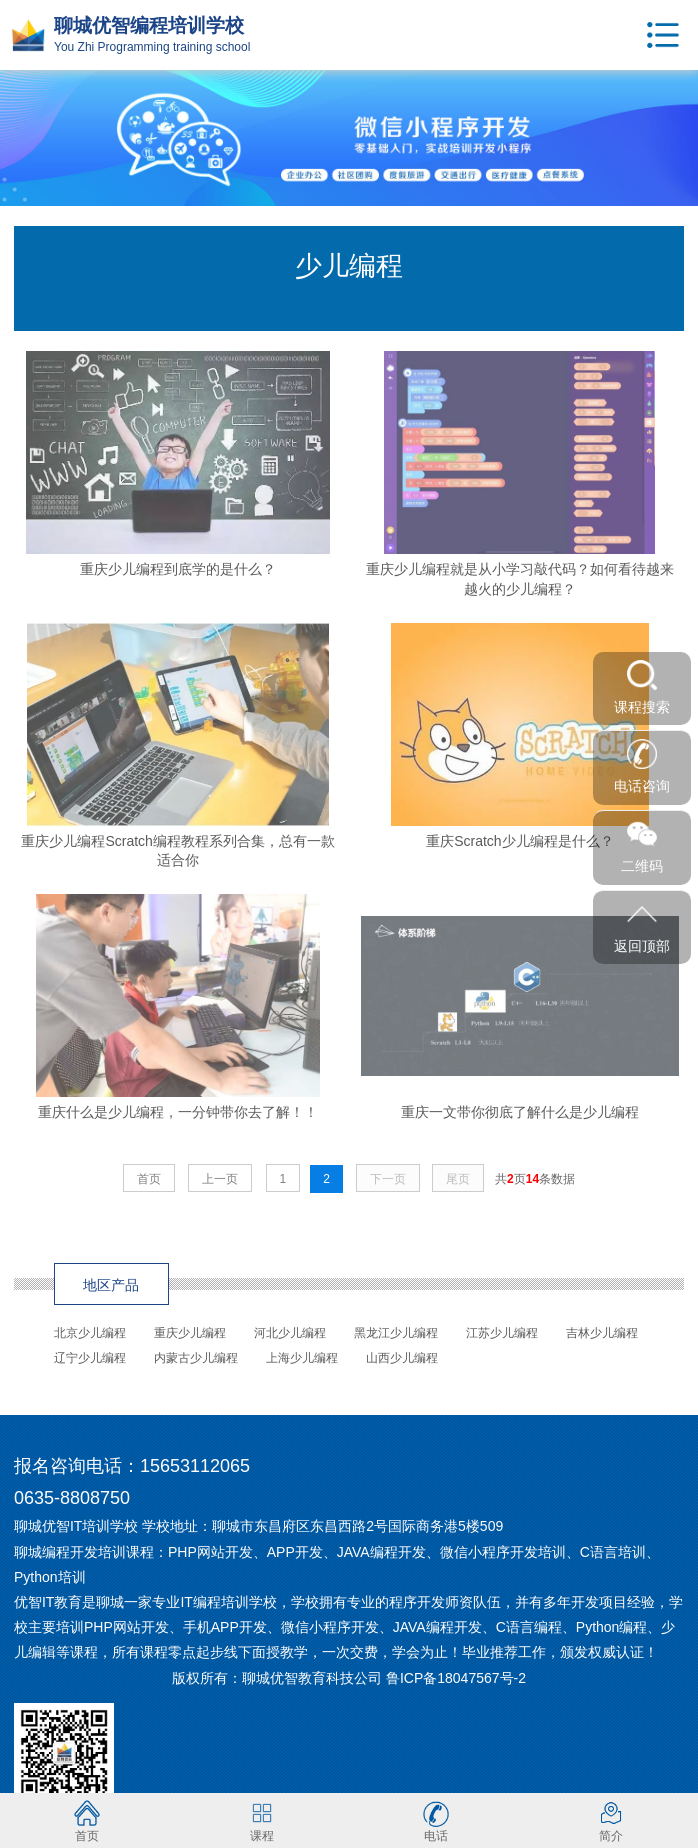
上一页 (220, 1179)
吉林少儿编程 (602, 1333)
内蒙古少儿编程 (196, 1358)
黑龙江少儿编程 (396, 1333)
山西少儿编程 (402, 1358)
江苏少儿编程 (502, 1333)
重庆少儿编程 (190, 1333)
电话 (436, 1820)
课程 (262, 1820)
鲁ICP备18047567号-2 (456, 1678)
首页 (149, 1179)
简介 (611, 1820)
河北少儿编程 (290, 1333)
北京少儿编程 (90, 1333)
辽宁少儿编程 (90, 1358)
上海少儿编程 (302, 1358)
